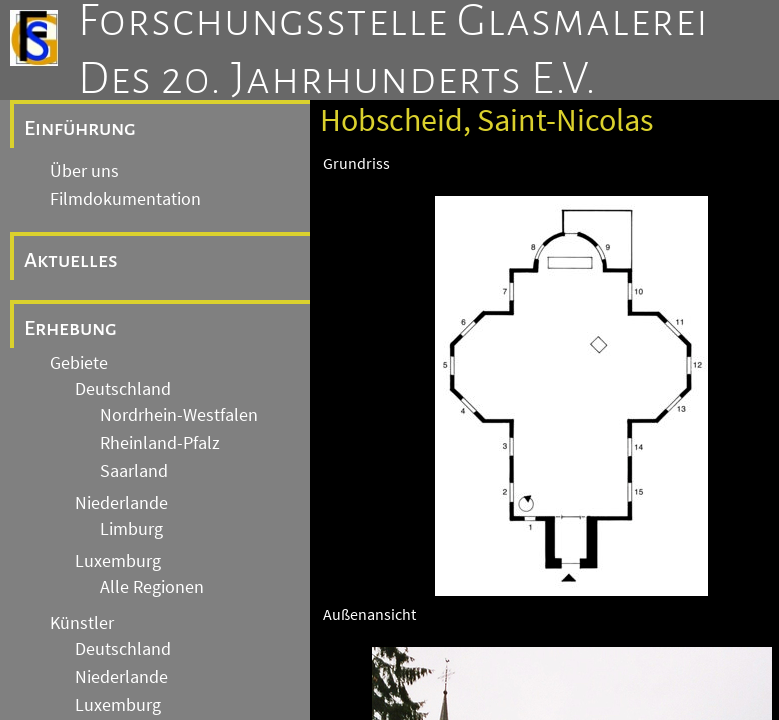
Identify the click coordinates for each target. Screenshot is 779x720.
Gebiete (79, 363)
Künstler (82, 623)
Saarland (134, 471)
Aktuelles (71, 260)
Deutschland (123, 389)
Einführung (80, 128)
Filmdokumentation (125, 199)
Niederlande (121, 503)
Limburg (131, 529)
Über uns (84, 171)
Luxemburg (118, 561)
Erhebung (70, 328)
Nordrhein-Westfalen (179, 415)
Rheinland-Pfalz (160, 443)
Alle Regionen (152, 587)
